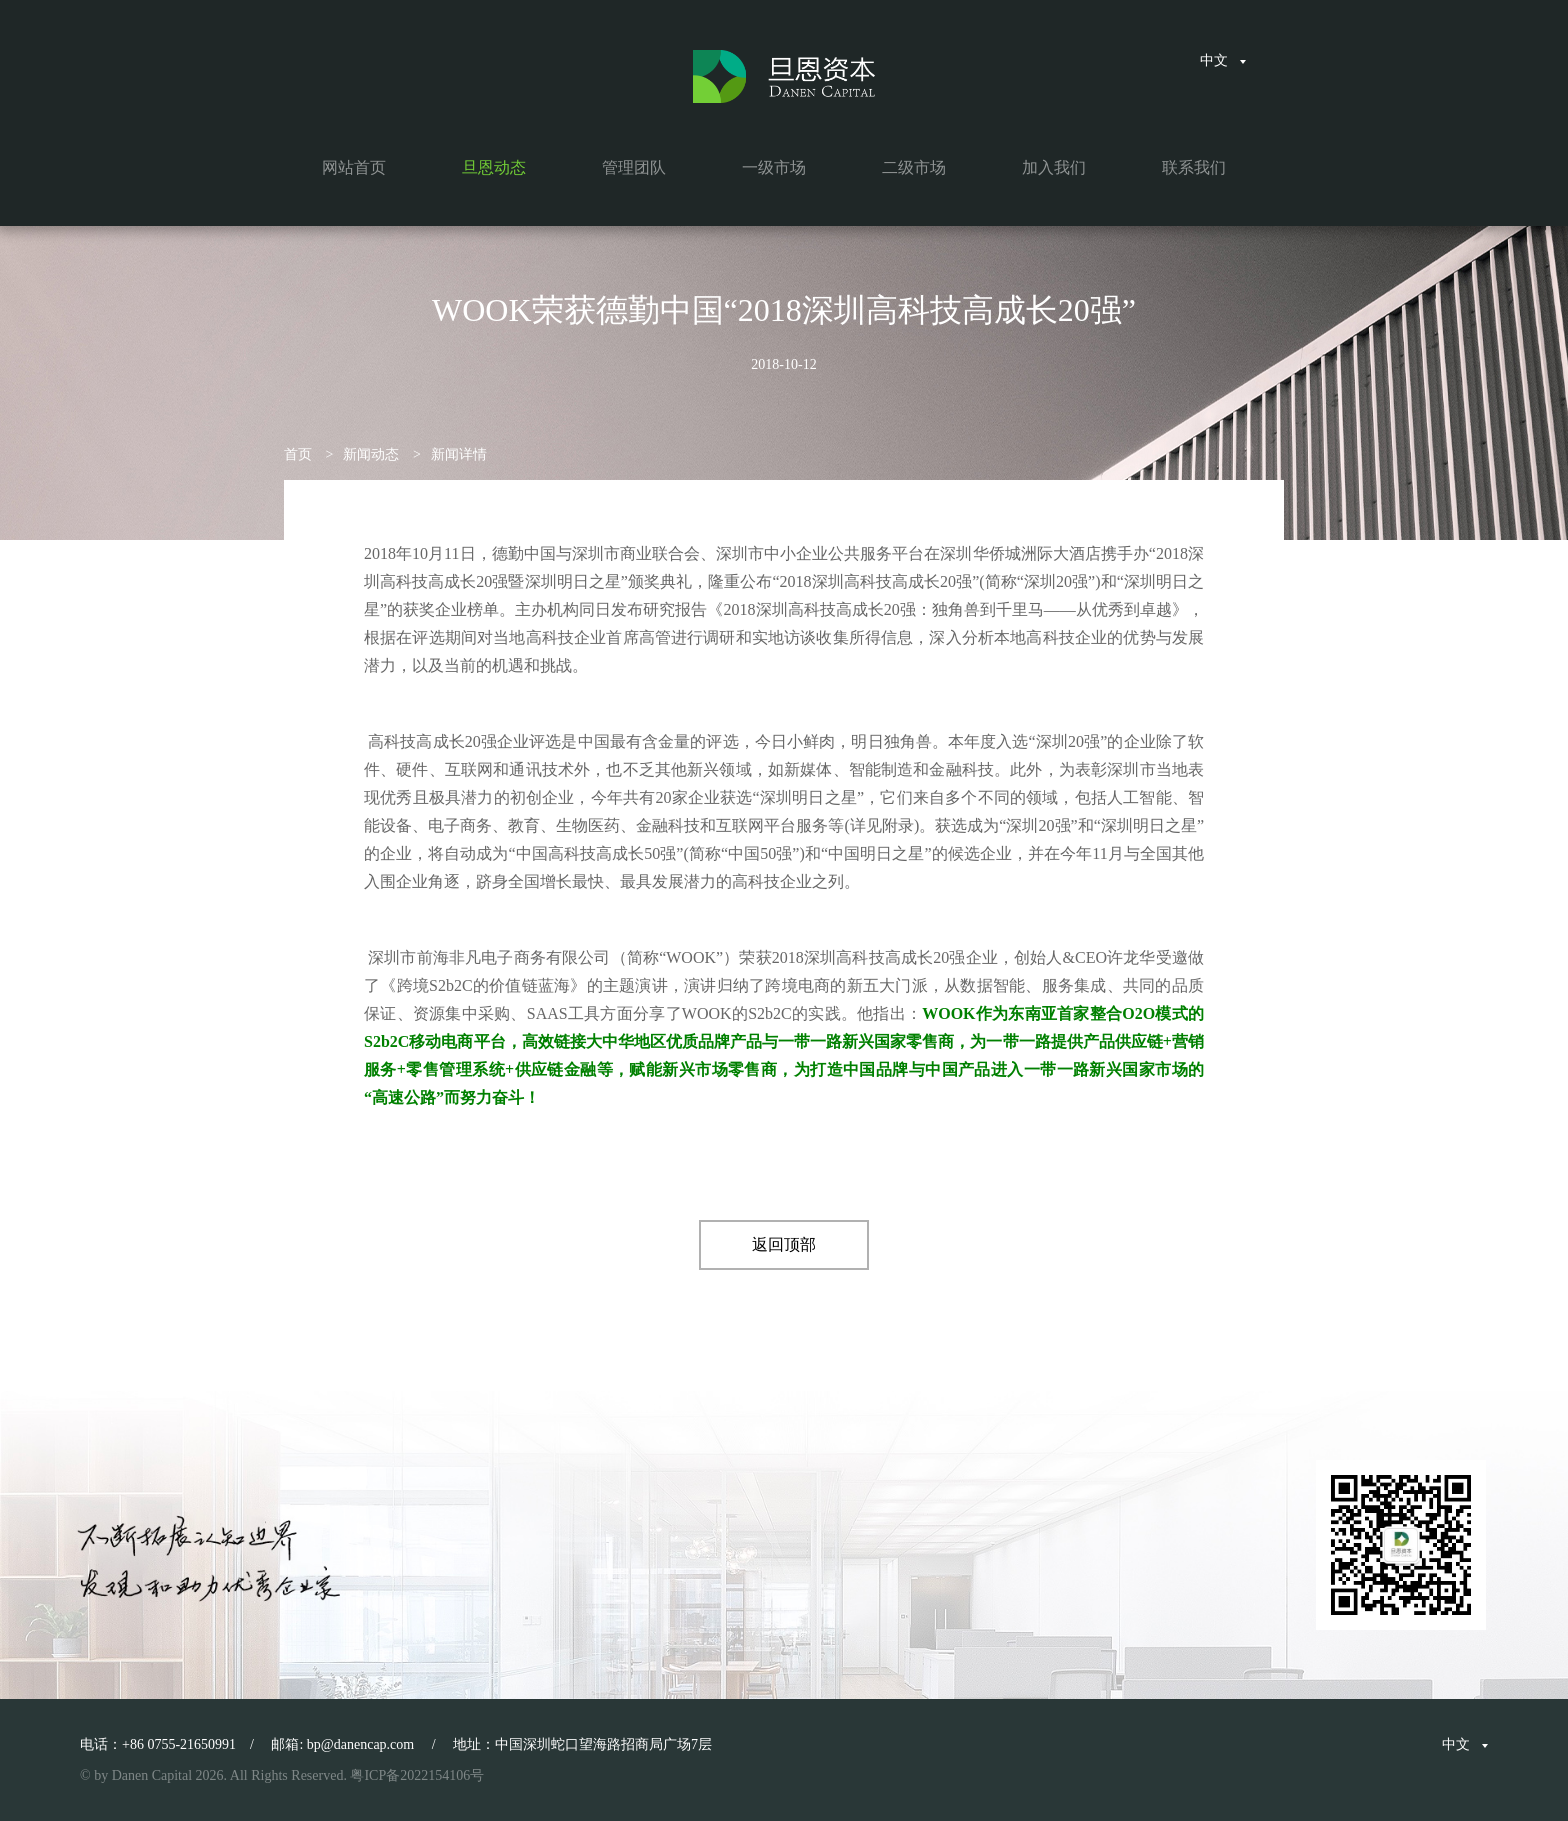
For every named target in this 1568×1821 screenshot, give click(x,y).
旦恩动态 (494, 167)
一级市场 (774, 167)
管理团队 (634, 167)
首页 (298, 454)
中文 (1223, 60)
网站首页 (354, 167)
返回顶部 (784, 1244)
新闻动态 (371, 454)
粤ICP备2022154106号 (417, 1775)
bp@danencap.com (360, 1744)
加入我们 (1054, 167)
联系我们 (1194, 167)
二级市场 (914, 167)
